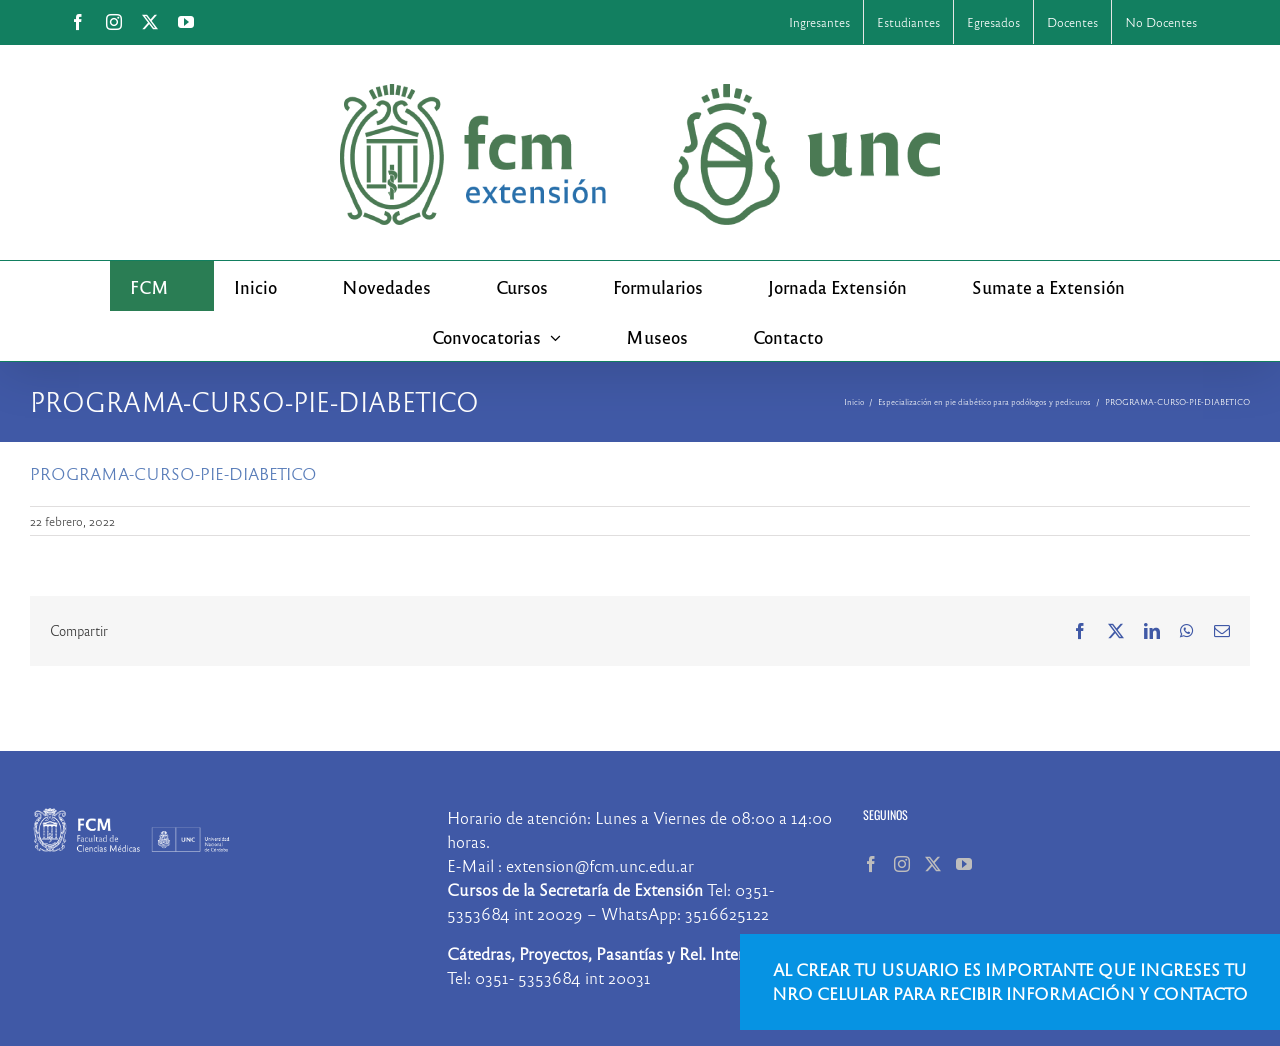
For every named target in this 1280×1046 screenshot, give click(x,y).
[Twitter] (933, 864)
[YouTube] (964, 864)
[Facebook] (871, 864)
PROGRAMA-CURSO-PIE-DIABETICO (173, 473)
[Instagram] (902, 864)
